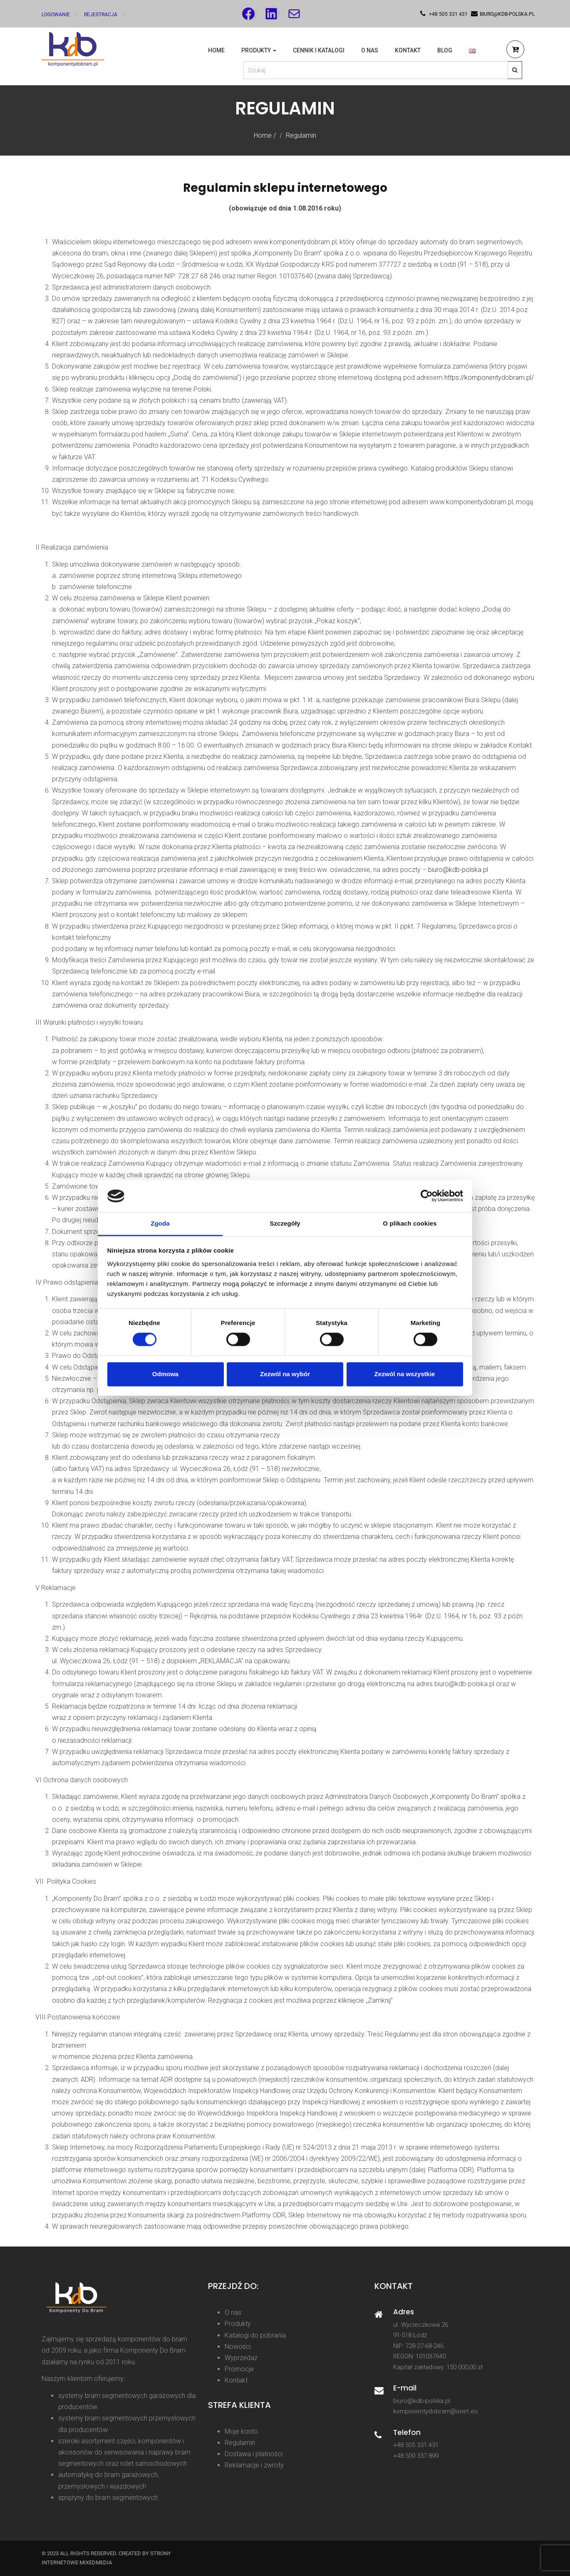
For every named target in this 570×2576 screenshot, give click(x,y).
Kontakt (408, 50)
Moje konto (241, 2431)
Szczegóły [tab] (285, 1223)
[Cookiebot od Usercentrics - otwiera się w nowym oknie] (426, 1196)
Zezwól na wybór (285, 1373)
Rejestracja (100, 14)
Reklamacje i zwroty (254, 2465)
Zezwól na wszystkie (404, 1373)
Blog (444, 50)
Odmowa (165, 1373)
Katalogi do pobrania (255, 2335)
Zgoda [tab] (160, 1223)
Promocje (239, 2369)
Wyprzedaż (241, 2358)
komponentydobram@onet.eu (435, 2411)
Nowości (238, 2347)
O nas (369, 50)
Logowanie (56, 14)
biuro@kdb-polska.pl (458, 870)
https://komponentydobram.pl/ (489, 377)
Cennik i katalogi (318, 50)
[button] (515, 50)
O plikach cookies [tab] (409, 1223)
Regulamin (240, 2443)
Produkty (258, 50)
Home (216, 50)
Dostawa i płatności (254, 2454)
